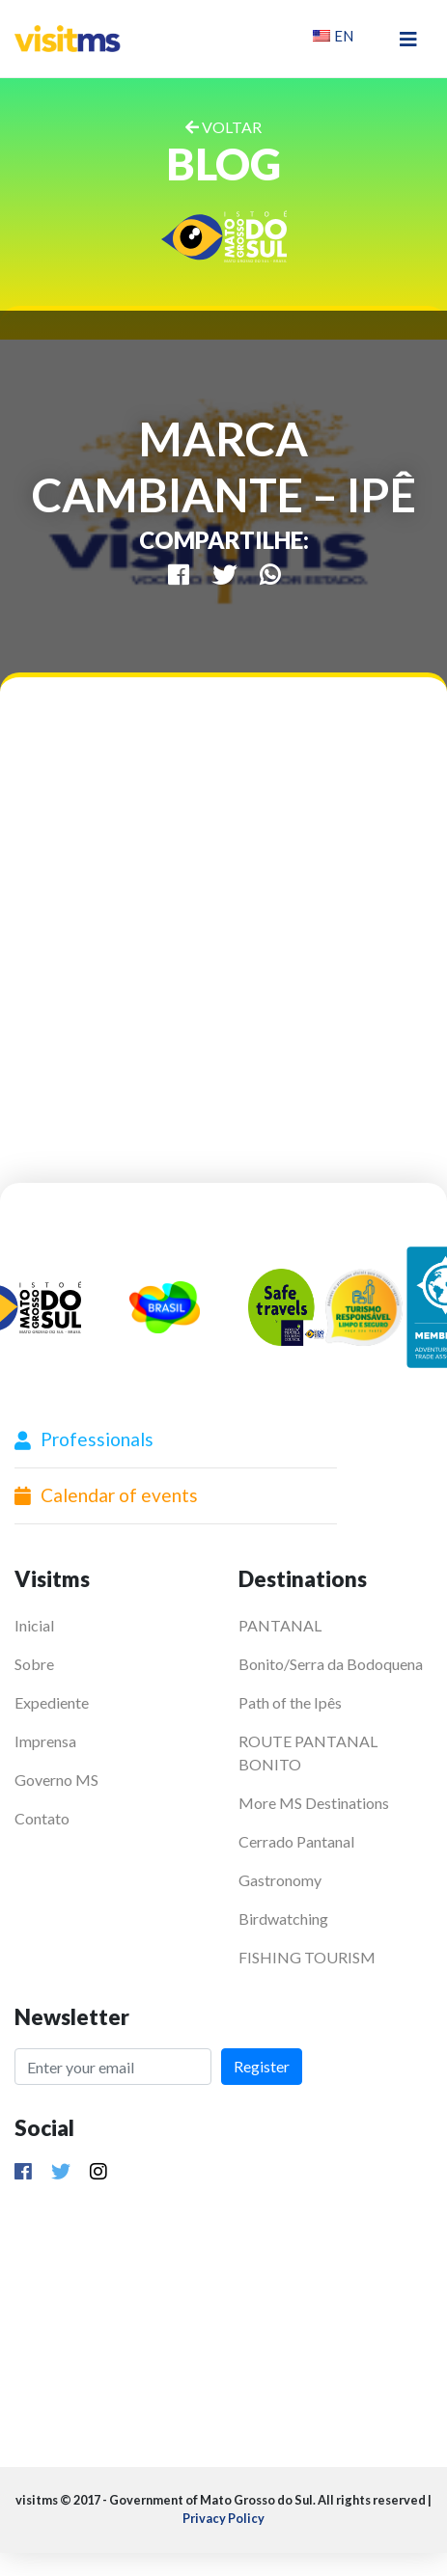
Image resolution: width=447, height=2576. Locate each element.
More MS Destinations (313, 1803)
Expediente (51, 1702)
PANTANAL (279, 1625)
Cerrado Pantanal (296, 1841)
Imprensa (45, 1741)
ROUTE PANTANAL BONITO (307, 1752)
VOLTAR (223, 127)
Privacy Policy (223, 2518)
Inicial (34, 1625)
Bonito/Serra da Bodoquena (330, 1664)
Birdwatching (283, 1918)
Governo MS (56, 1779)
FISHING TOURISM (307, 1957)
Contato (42, 1818)
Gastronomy (279, 1880)
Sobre (34, 1664)
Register (262, 2066)
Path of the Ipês (290, 1702)
